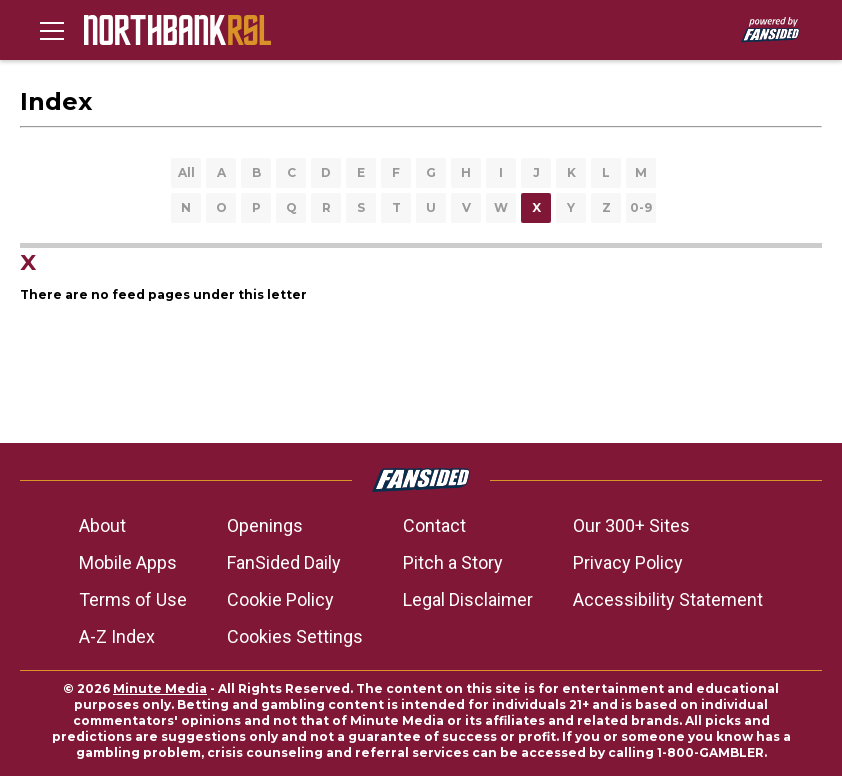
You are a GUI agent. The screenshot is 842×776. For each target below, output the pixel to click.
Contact (434, 525)
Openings (265, 525)
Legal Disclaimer (468, 599)
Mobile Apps (128, 562)
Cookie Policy (280, 599)
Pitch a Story (453, 562)
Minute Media (160, 688)
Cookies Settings (295, 636)
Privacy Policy (628, 562)
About (102, 525)
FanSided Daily (284, 562)
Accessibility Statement (668, 599)
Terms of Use (133, 599)
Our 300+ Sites (631, 525)
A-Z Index (117, 636)
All (186, 172)
